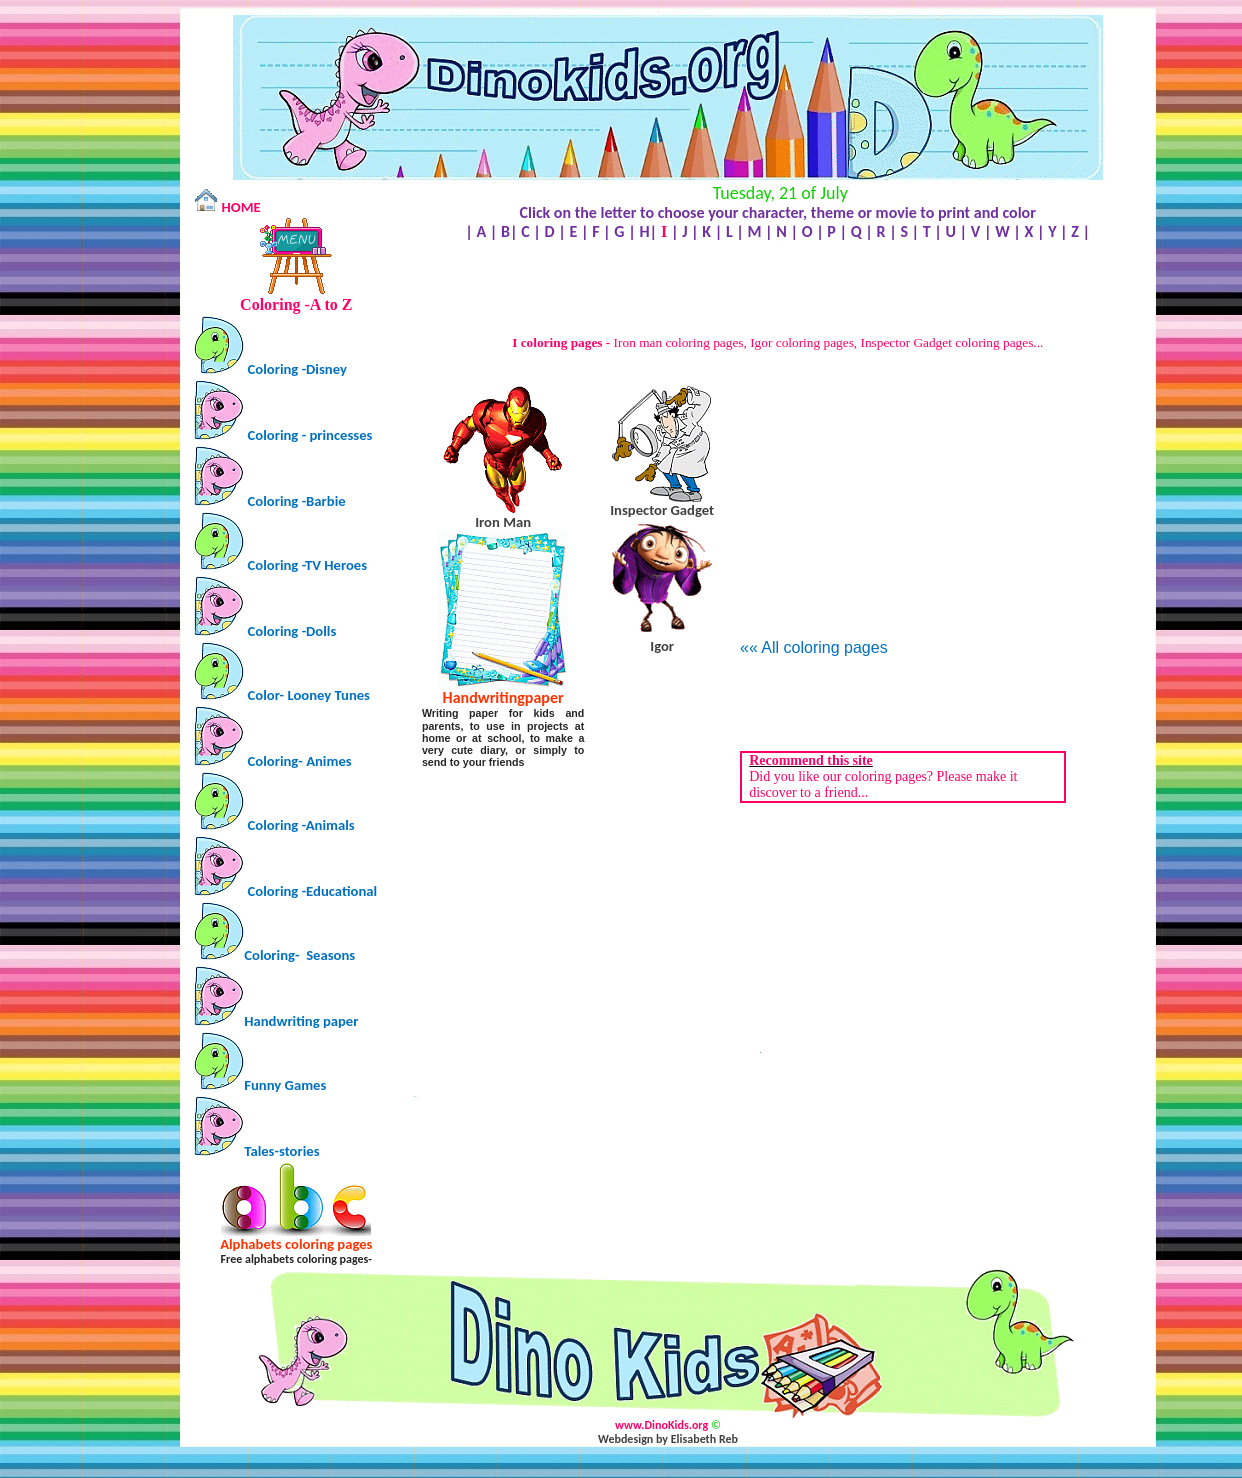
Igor (662, 646)
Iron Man (503, 522)
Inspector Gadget (662, 510)
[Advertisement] (778, 290)
